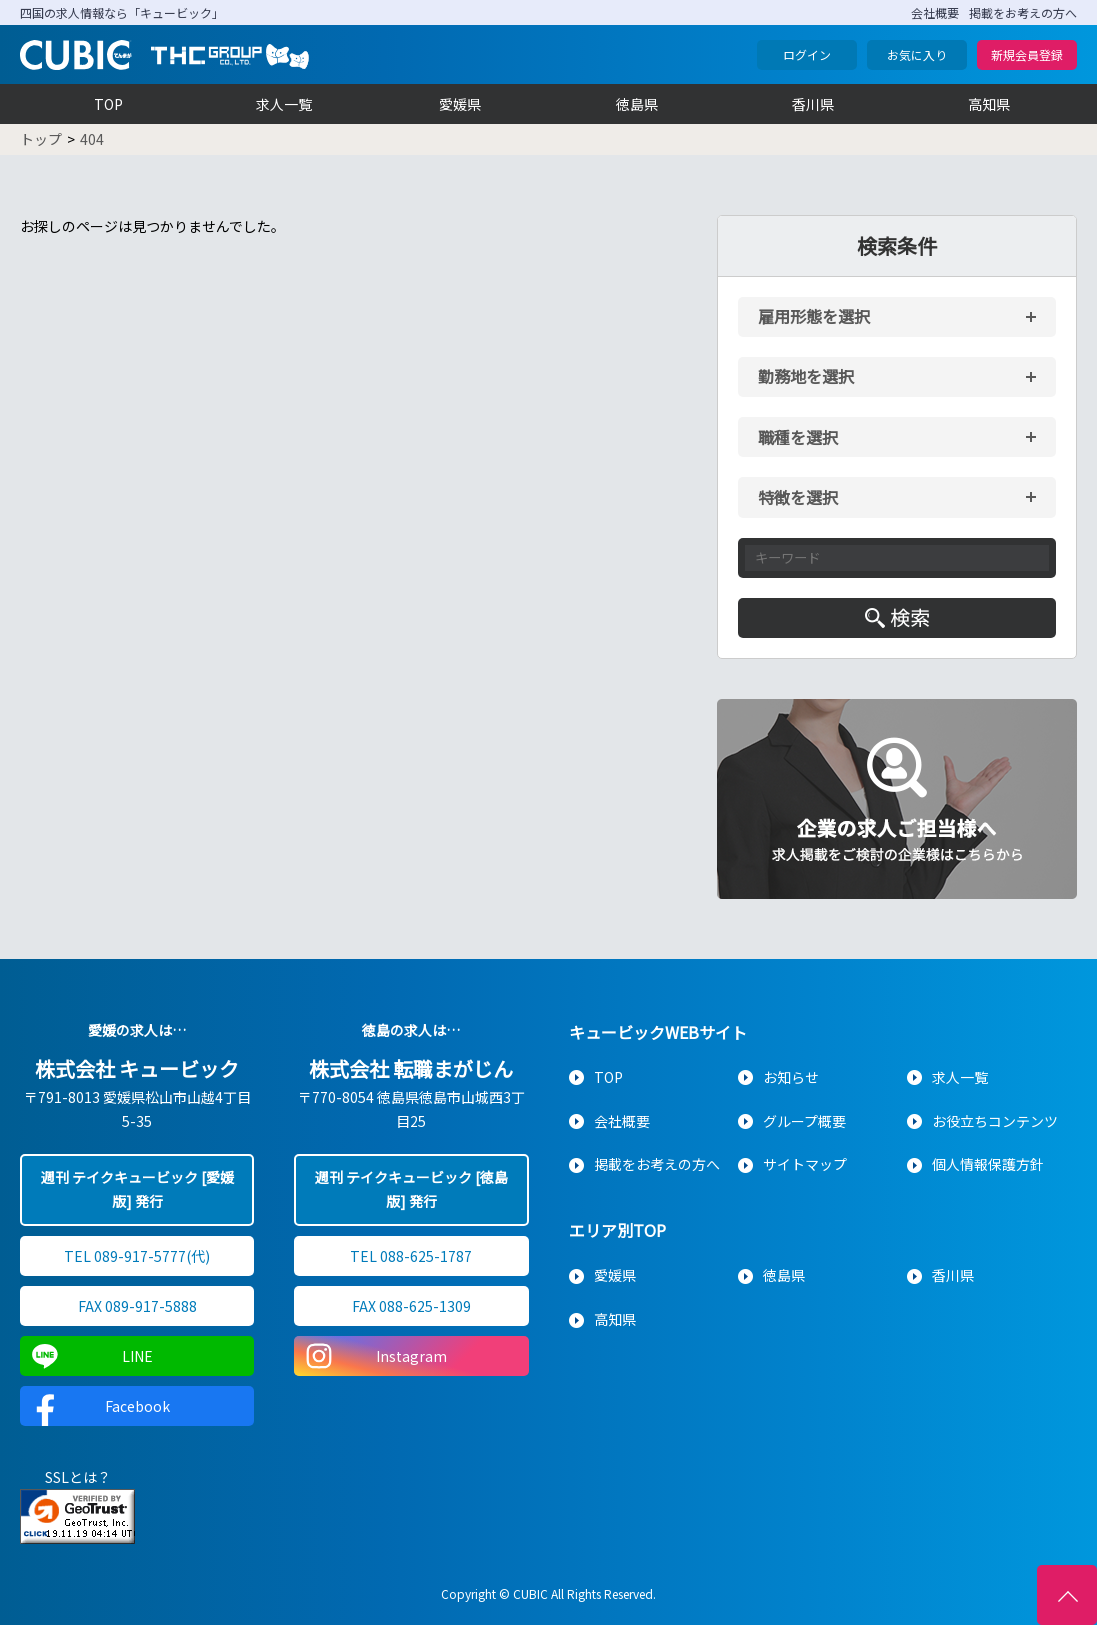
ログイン (807, 54)
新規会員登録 (1027, 54)
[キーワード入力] (897, 558)
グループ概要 (804, 1121)
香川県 (813, 104)
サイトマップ (805, 1164)
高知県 (989, 104)
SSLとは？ (78, 1477)
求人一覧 (284, 104)
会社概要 (935, 12)
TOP (108, 104)
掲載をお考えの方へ (1023, 12)
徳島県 (637, 104)
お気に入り (917, 54)
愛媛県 (460, 104)
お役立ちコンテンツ (995, 1121)
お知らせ (791, 1077)
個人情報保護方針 (988, 1164)
